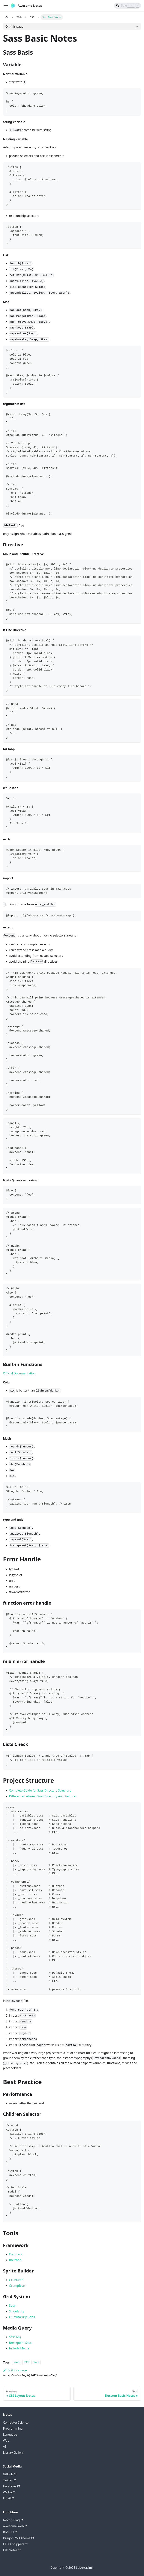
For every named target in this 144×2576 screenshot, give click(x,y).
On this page (14, 26)
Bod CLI (10, 2532)
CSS (26, 2362)
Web (16, 2362)
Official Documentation (19, 1373)
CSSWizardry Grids (22, 2317)
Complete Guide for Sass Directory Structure (40, 1790)
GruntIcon (16, 2280)
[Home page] (6, 17)
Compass (15, 2254)
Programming (13, 2428)
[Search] (127, 6)
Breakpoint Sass (20, 2343)
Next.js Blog (13, 2520)
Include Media (19, 2348)
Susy (12, 2305)
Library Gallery (13, 2452)
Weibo (9, 2492)
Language (10, 2434)
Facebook (11, 2486)
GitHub (9, 2474)
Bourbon (15, 2260)
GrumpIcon (17, 2286)
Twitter (9, 2480)
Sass (36, 2362)
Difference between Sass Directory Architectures (43, 1796)
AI (4, 2446)
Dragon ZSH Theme (18, 2538)
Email (8, 2498)
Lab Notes (12, 2550)
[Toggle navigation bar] (6, 5)
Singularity (16, 2311)
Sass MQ (15, 2337)
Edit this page (15, 2370)
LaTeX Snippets (15, 2544)
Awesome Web (15, 2526)
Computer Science (15, 2422)
